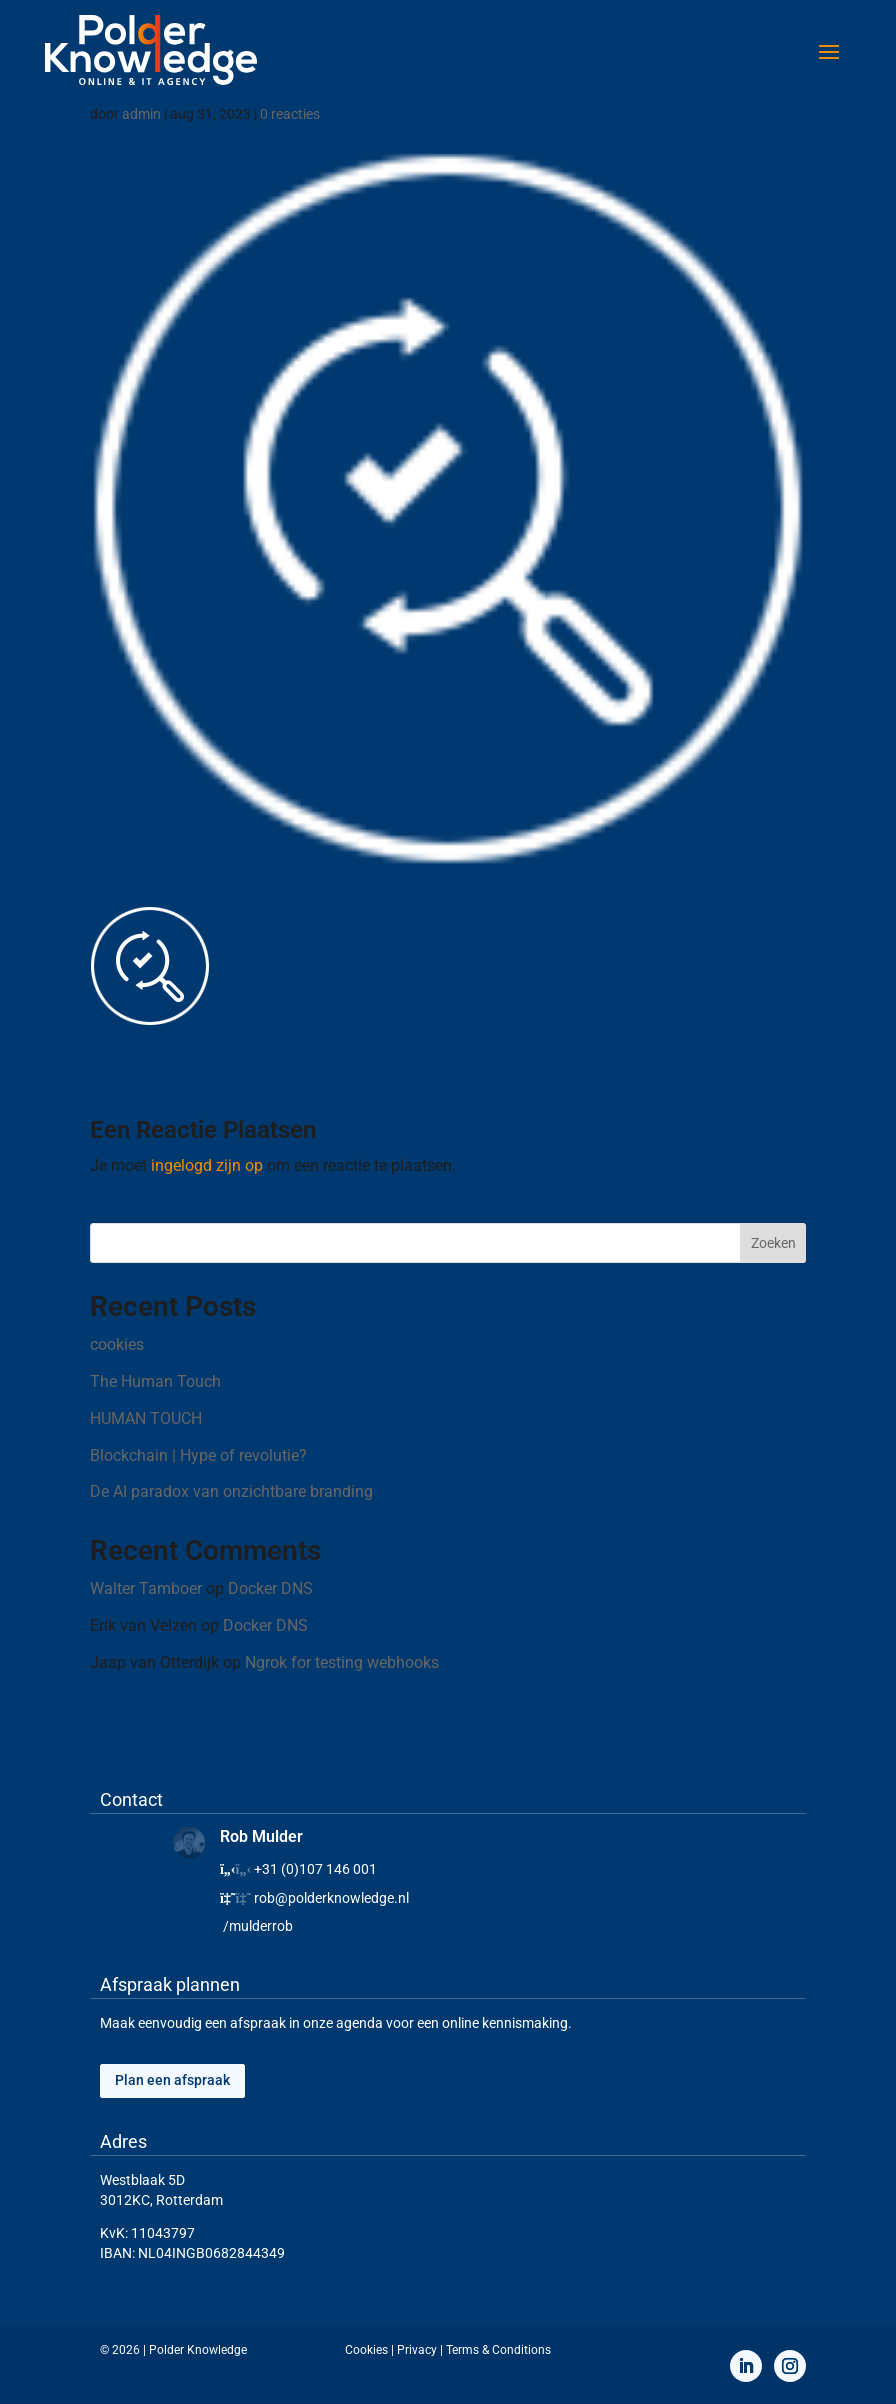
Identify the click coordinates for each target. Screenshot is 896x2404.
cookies (117, 1344)
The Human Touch (155, 1381)
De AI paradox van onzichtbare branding (231, 1491)
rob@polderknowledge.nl (331, 1898)
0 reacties (290, 114)
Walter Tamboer (146, 1588)
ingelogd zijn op (207, 1165)
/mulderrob (258, 1926)
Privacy (417, 2350)
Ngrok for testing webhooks (342, 1662)
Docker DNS (270, 1588)
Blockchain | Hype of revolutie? (198, 1455)
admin (141, 114)
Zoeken (773, 1243)
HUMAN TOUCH (146, 1418)
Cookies (366, 2350)
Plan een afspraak (172, 2080)
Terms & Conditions (498, 2350)
